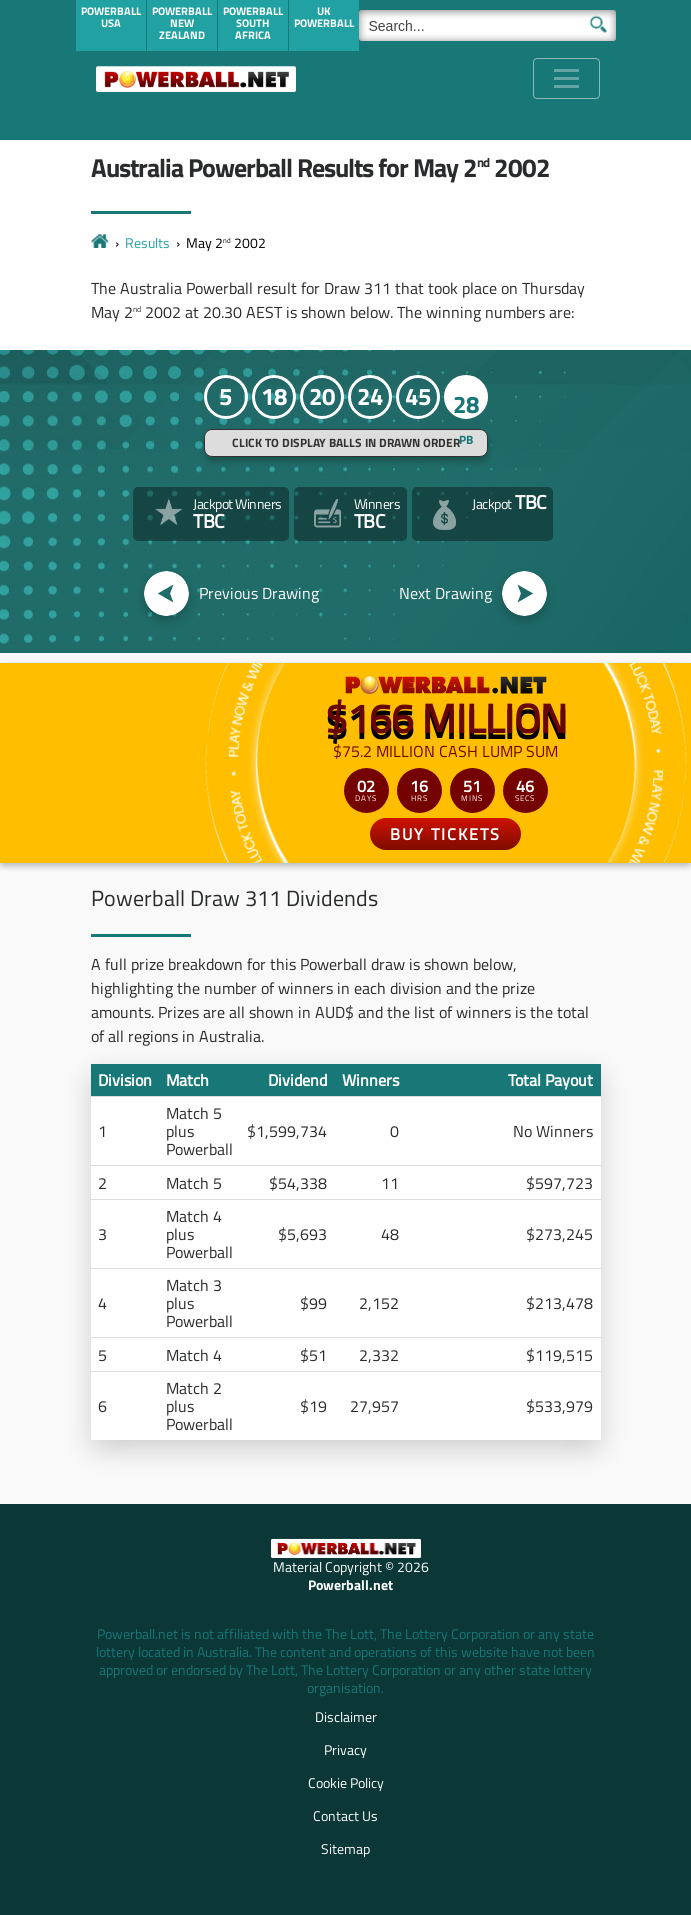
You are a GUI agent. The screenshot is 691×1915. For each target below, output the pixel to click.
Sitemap (345, 1848)
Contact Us (345, 1815)
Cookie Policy (346, 1782)
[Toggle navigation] (566, 78)
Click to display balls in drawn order (346, 442)
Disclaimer (346, 1716)
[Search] (487, 25)
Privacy (345, 1749)
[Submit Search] (598, 23)
